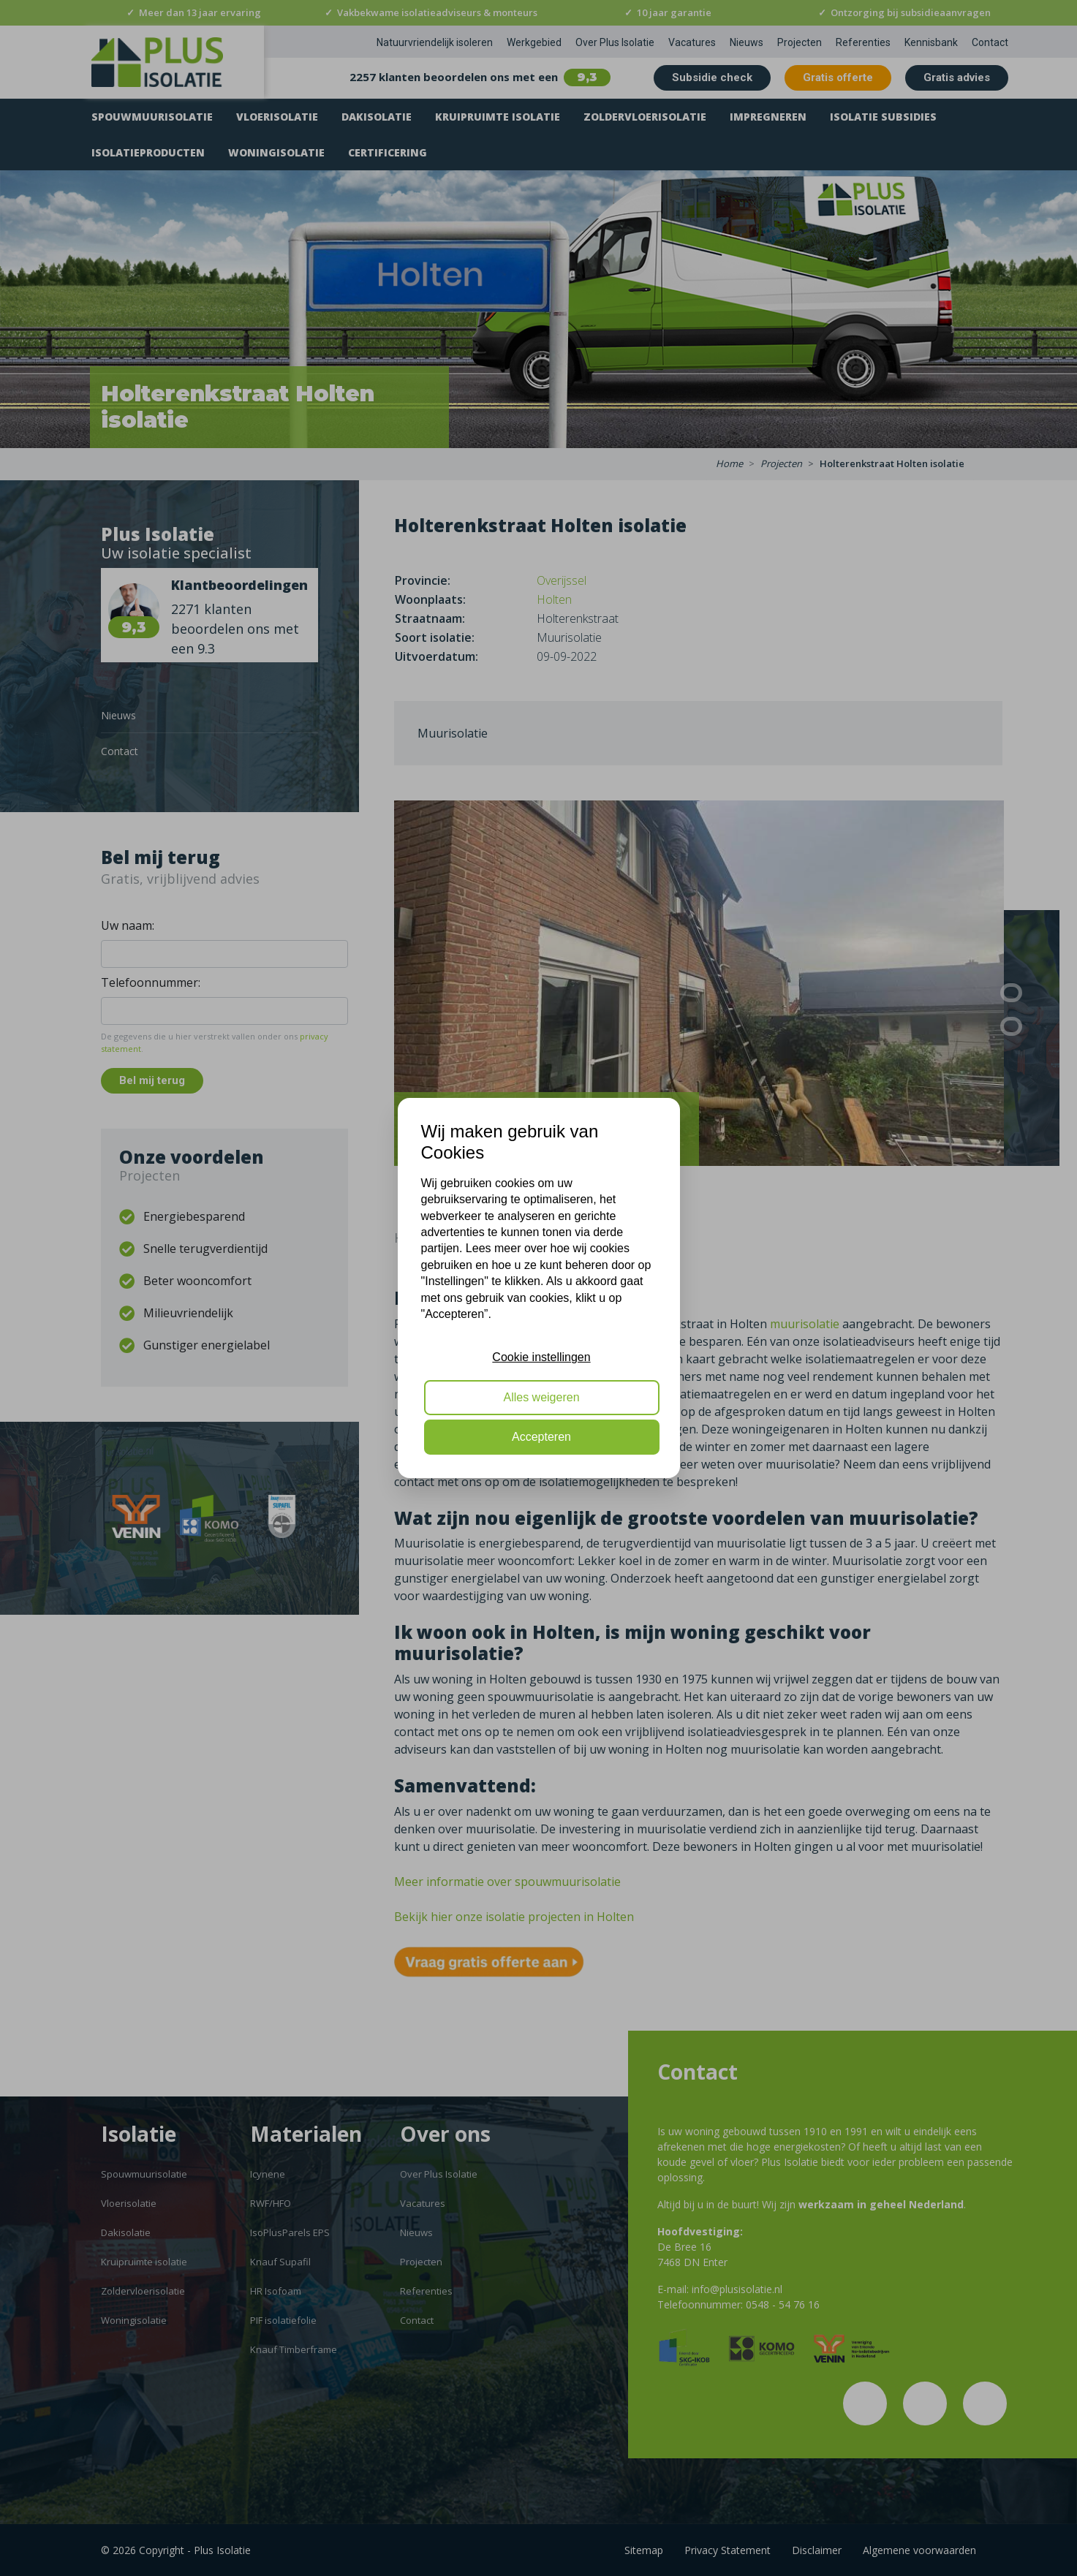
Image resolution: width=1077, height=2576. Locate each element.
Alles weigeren (541, 1397)
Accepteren (541, 1437)
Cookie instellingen (541, 1357)
